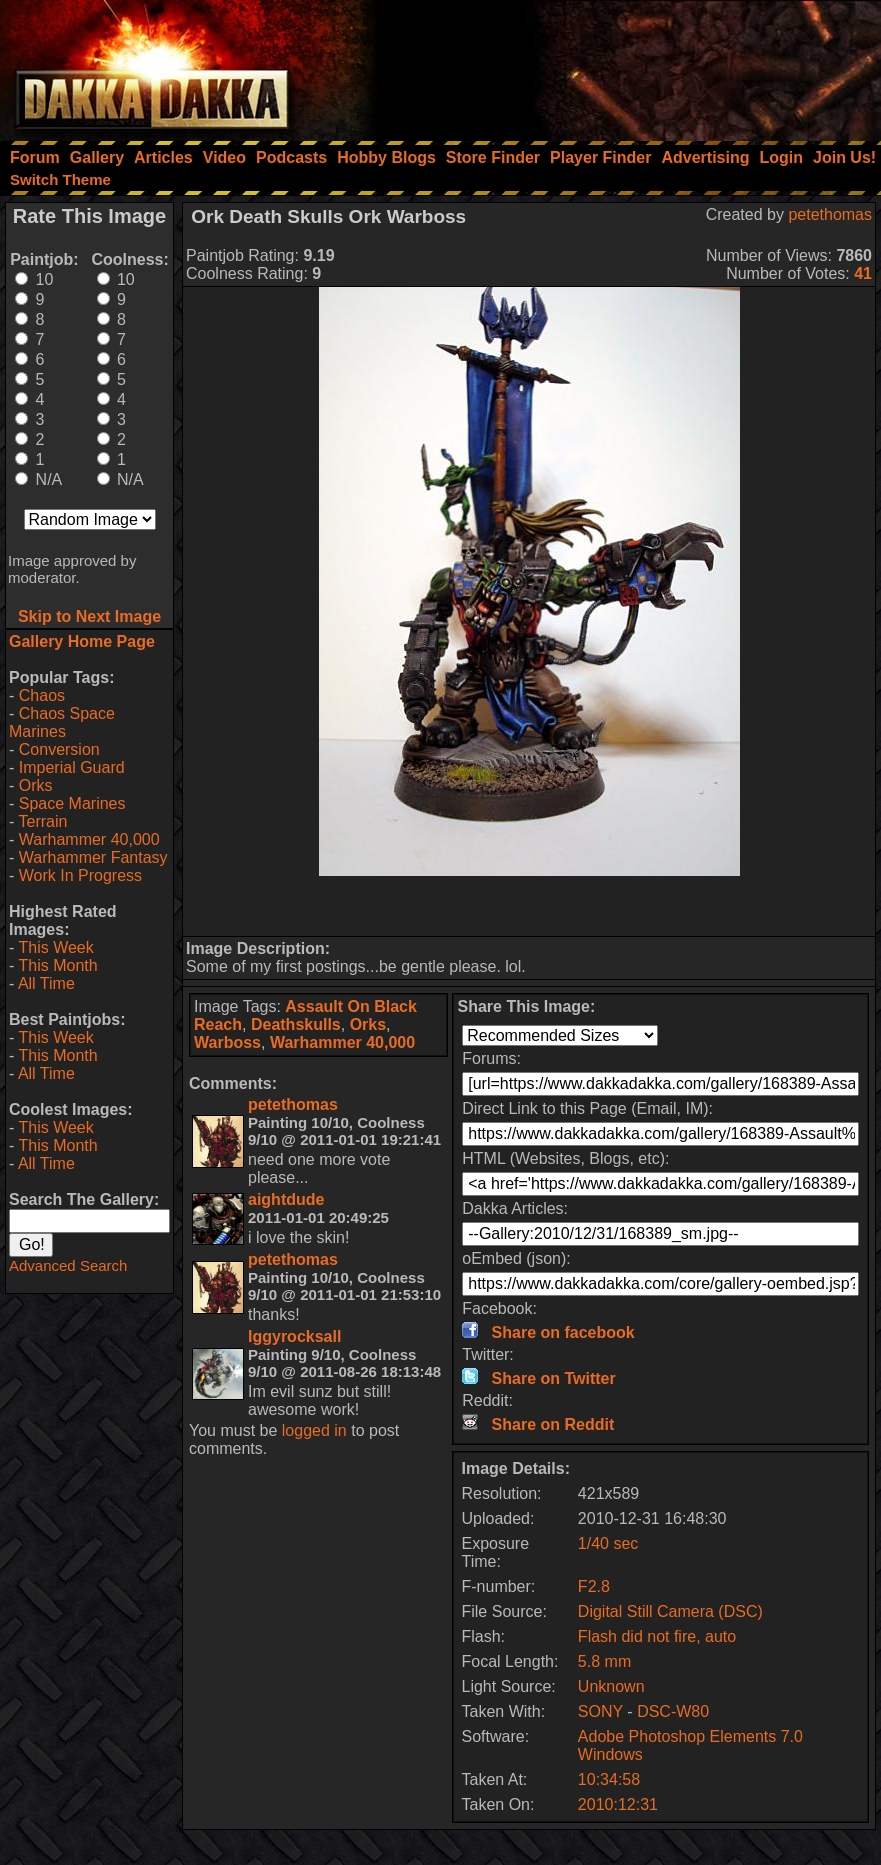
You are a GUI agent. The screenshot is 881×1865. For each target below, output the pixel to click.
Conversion (59, 749)
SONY (600, 1711)
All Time (46, 983)
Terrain (42, 821)
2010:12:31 (618, 1804)
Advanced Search (68, 1265)
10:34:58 (609, 1779)
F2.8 (594, 1586)
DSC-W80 (673, 1711)
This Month (57, 965)
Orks (36, 785)
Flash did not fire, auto (657, 1636)
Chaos (42, 695)
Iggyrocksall (294, 1336)
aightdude (286, 1199)
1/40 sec (608, 1543)
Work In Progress (80, 875)
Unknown (611, 1686)
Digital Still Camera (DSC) (670, 1611)
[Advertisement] (612, 65)
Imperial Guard (72, 767)
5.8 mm (604, 1661)
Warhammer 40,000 (89, 839)
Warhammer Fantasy (93, 857)
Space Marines (72, 803)
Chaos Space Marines (62, 722)
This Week (55, 947)
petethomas (830, 214)
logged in (314, 1430)
